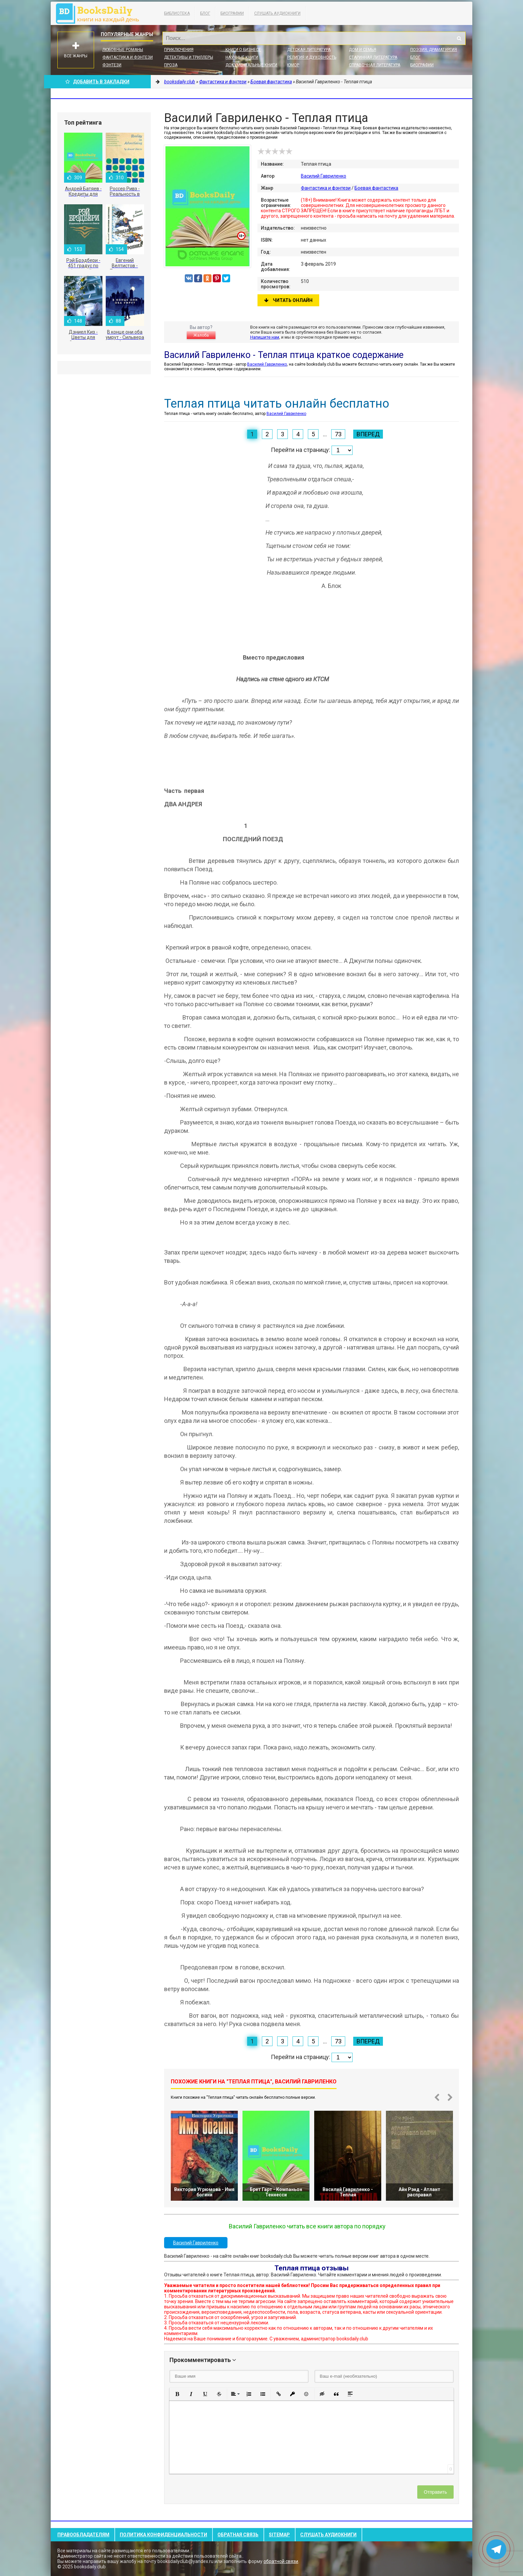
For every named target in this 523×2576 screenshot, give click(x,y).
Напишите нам (264, 337)
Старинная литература (373, 57)
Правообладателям (83, 2534)
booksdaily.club (101, 13)
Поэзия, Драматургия (433, 49)
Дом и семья (362, 49)
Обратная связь (237, 2534)
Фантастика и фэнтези (127, 57)
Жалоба (201, 335)
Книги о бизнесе (243, 49)
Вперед (368, 434)
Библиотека (177, 13)
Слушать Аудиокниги (277, 13)
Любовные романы (122, 49)
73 (338, 434)
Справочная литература (374, 65)
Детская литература (309, 49)
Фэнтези (111, 65)
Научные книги (241, 57)
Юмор (293, 65)
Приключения (178, 49)
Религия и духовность (311, 57)
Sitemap (279, 2534)
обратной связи (281, 2561)
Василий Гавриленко (323, 176)
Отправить (435, 2492)
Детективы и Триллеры (188, 57)
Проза (170, 65)
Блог (205, 13)
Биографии (232, 13)
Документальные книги (251, 65)
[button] (177, 2394)
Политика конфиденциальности (163, 2534)
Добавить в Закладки (97, 81)
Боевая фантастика (376, 188)
